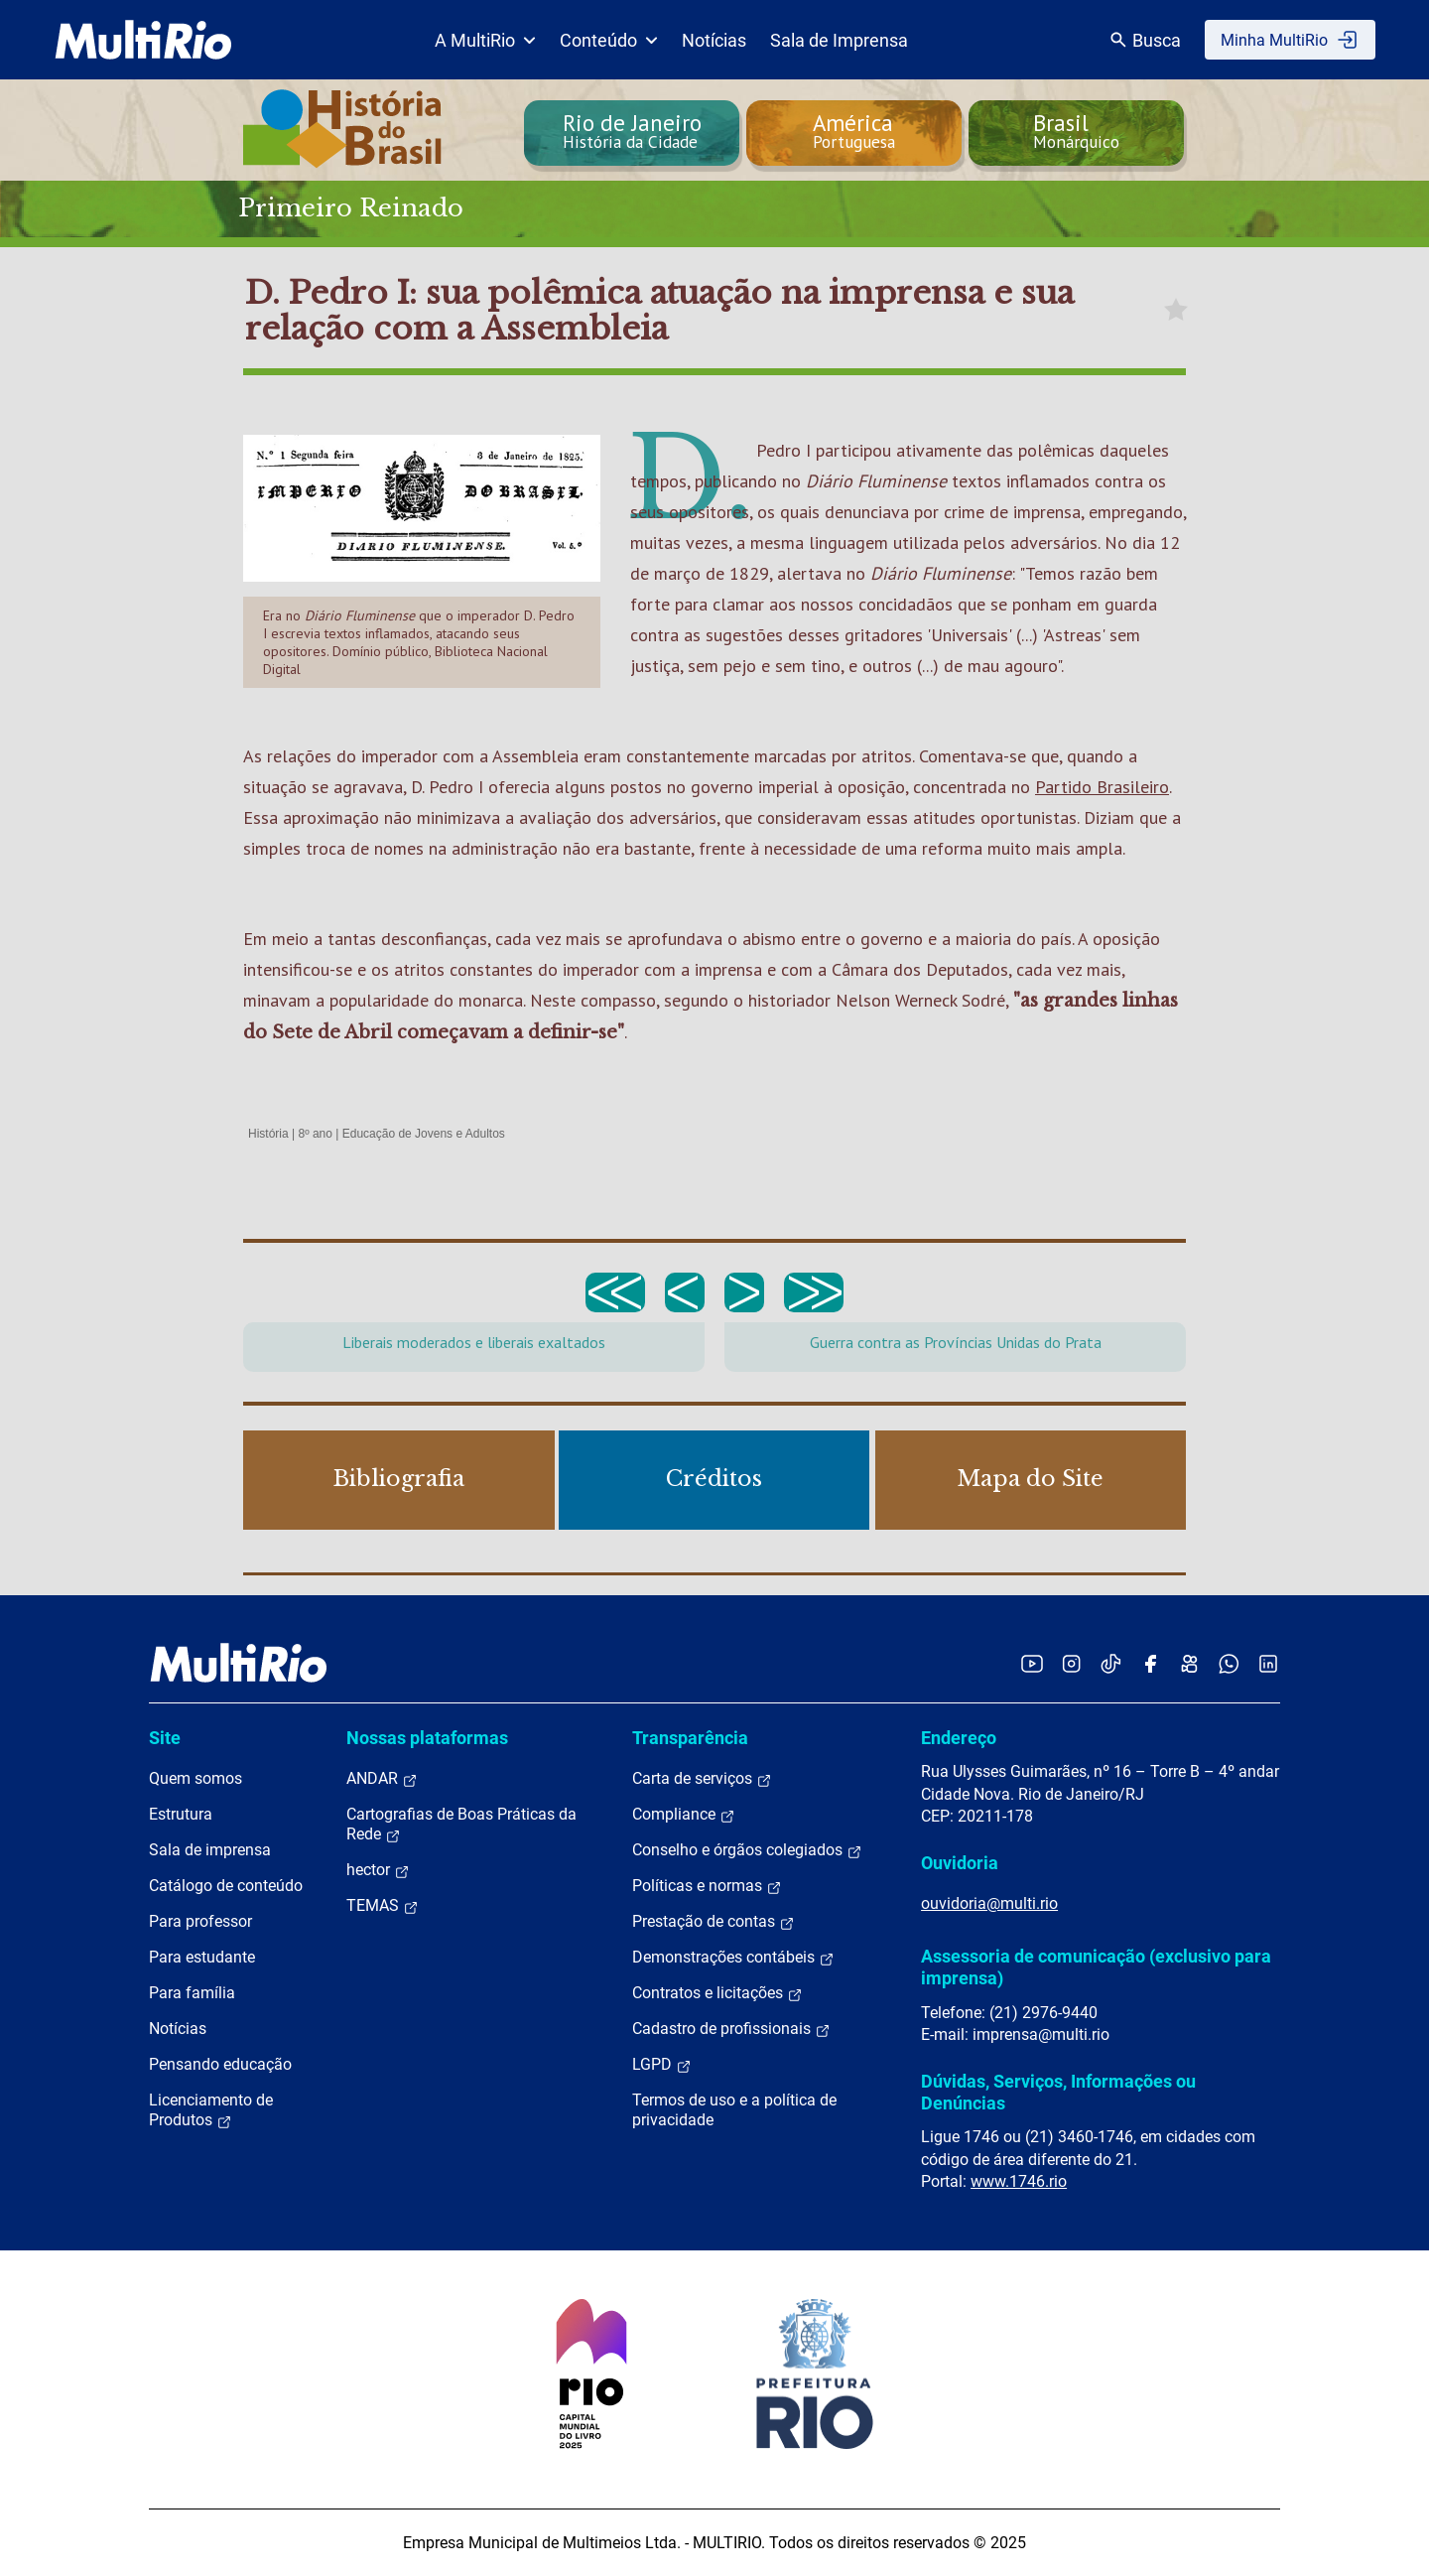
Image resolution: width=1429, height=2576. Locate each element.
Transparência (690, 1737)
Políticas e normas (707, 1886)
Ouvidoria (959, 1862)
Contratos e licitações (717, 1993)
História (268, 1134)
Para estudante (202, 1957)
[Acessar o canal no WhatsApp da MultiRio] (1229, 1663)
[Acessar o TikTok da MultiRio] (1111, 1663)
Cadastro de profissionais (731, 2029)
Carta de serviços (702, 1779)
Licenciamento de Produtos (211, 2110)
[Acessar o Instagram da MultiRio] (1071, 1663)
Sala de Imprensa (839, 40)
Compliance (683, 1815)
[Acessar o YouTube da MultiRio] (1032, 1663)
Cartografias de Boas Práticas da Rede (461, 1824)
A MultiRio (485, 40)
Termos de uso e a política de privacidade (734, 2110)
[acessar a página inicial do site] (143, 40)
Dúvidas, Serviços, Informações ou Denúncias (1058, 2092)
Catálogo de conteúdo (226, 1885)
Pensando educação (220, 2064)
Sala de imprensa (210, 1849)
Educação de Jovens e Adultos (423, 1134)
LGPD (662, 2065)
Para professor (200, 1921)
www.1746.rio (1019, 2181)
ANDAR (382, 1779)
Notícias (714, 40)
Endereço (958, 1737)
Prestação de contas (713, 1922)
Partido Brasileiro (1102, 786)
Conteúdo (609, 40)
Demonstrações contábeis (733, 1957)
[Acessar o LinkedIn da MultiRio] (1268, 1663)
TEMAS (382, 1906)
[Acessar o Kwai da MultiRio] (1189, 1663)
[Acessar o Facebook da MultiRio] (1150, 1663)
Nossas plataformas (427, 1737)
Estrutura (180, 1814)
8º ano (314, 1134)
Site (165, 1737)
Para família (192, 1992)
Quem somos (195, 1778)
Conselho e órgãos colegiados (747, 1850)
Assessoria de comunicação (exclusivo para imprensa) (1096, 1967)
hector (378, 1870)
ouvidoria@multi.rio (989, 1903)
